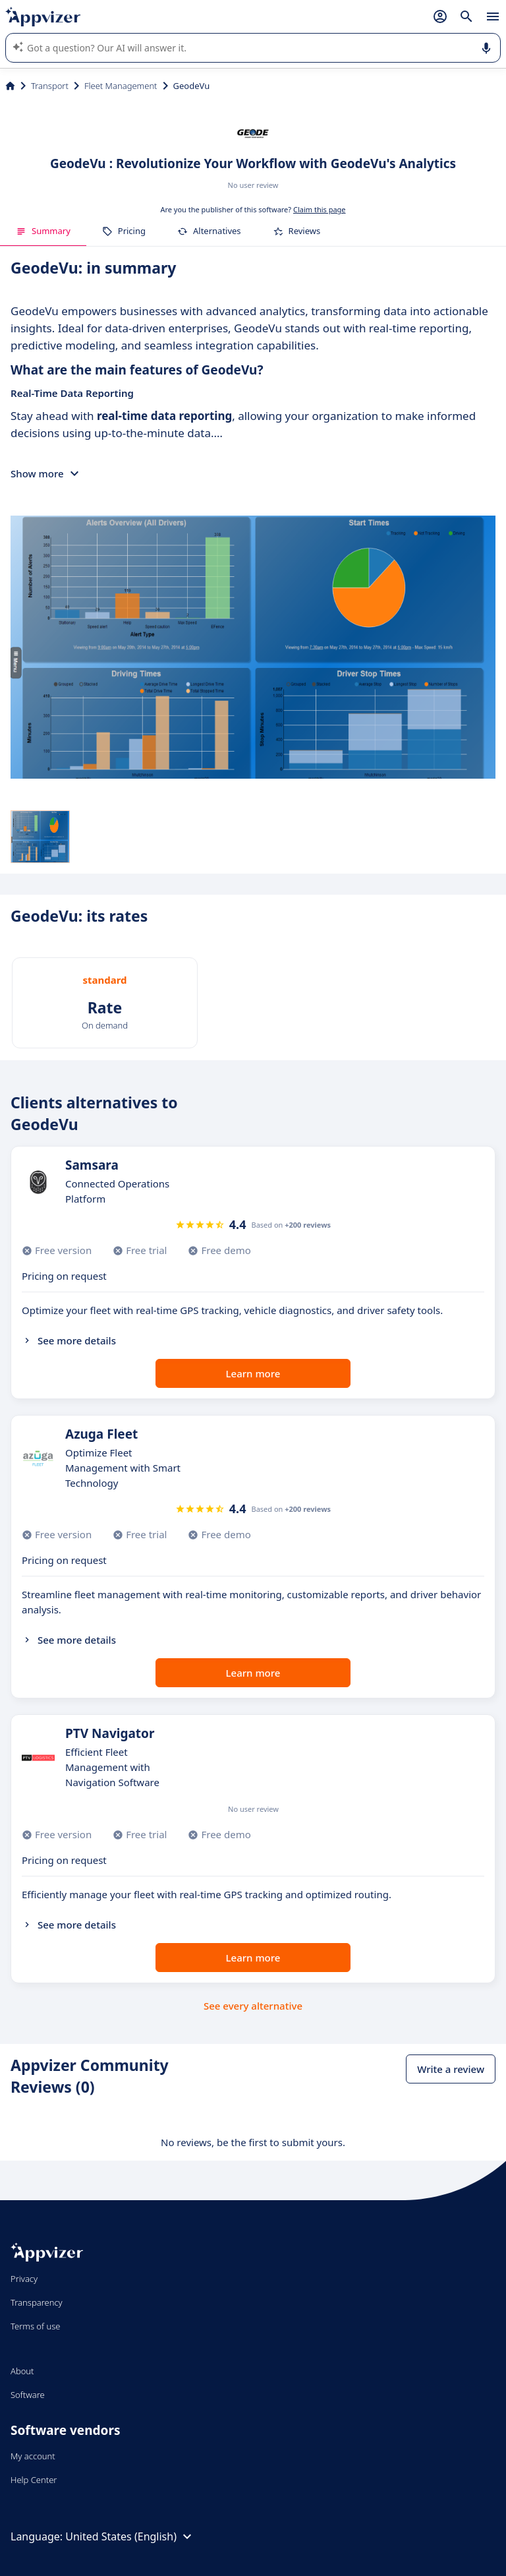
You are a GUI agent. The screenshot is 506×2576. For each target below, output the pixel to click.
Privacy (24, 2279)
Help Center (34, 2480)
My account (33, 2456)
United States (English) (130, 2536)
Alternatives (209, 231)
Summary (43, 231)
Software (28, 2395)
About (22, 2371)
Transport (50, 86)
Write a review (450, 2069)
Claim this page (319, 209)
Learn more (253, 1373)
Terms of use (35, 2326)
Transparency (37, 2302)
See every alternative (253, 2005)
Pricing (124, 231)
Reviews (297, 231)
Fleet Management (120, 86)
